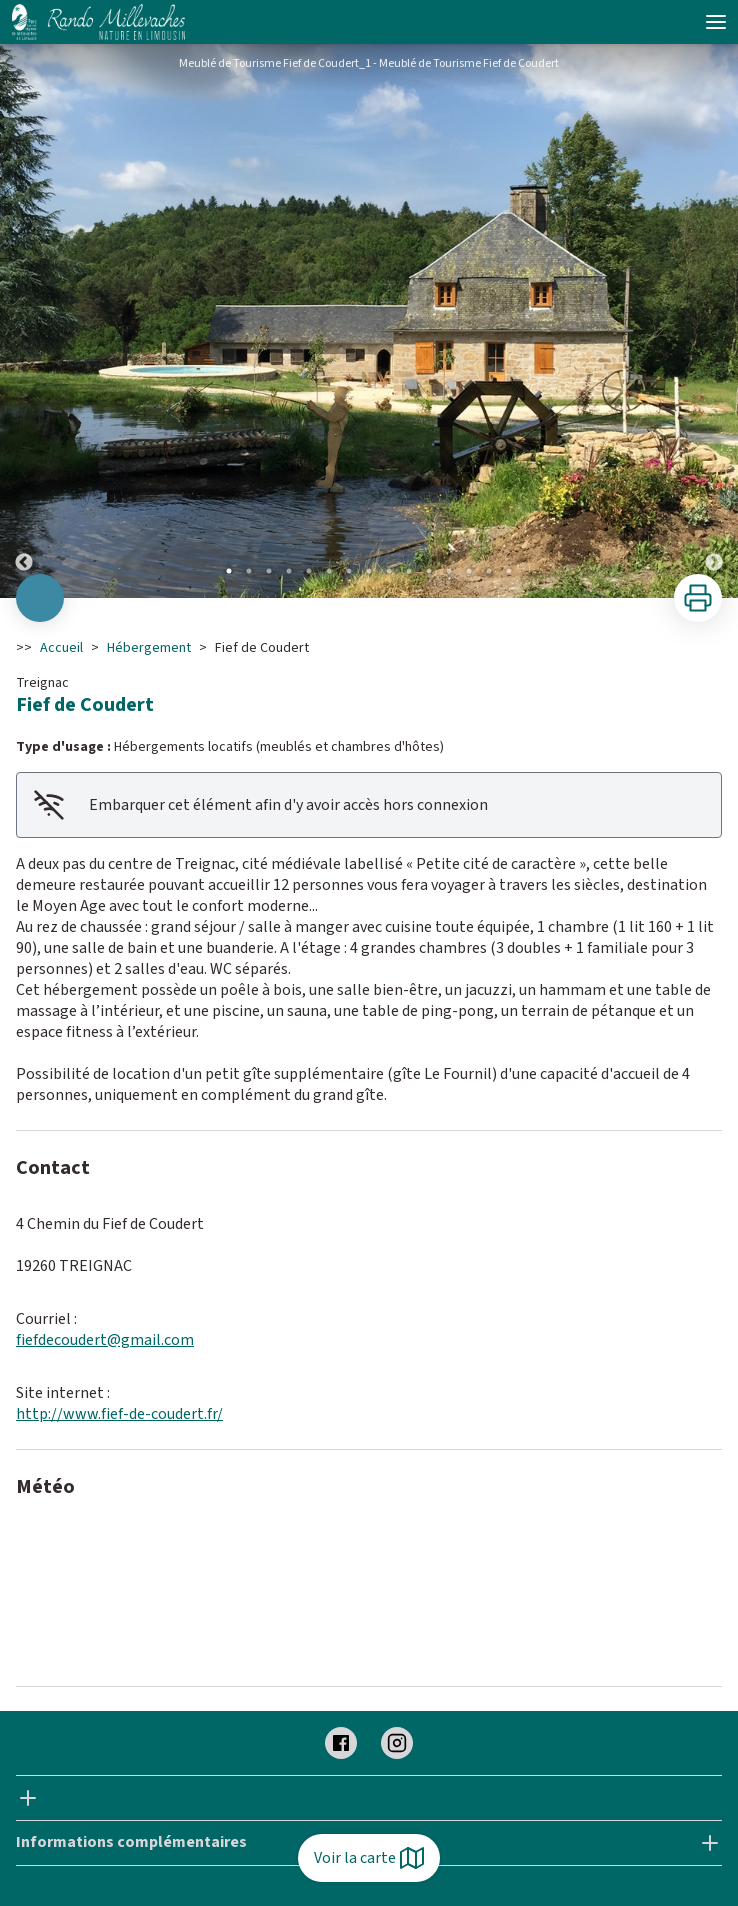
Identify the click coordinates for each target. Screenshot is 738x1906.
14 (489, 571)
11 (429, 571)
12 (449, 571)
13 (469, 571)
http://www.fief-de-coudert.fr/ (119, 1414)
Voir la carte (369, 1858)
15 (509, 571)
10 (409, 571)
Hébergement (149, 648)
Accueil (61, 648)
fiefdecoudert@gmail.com (105, 1340)
